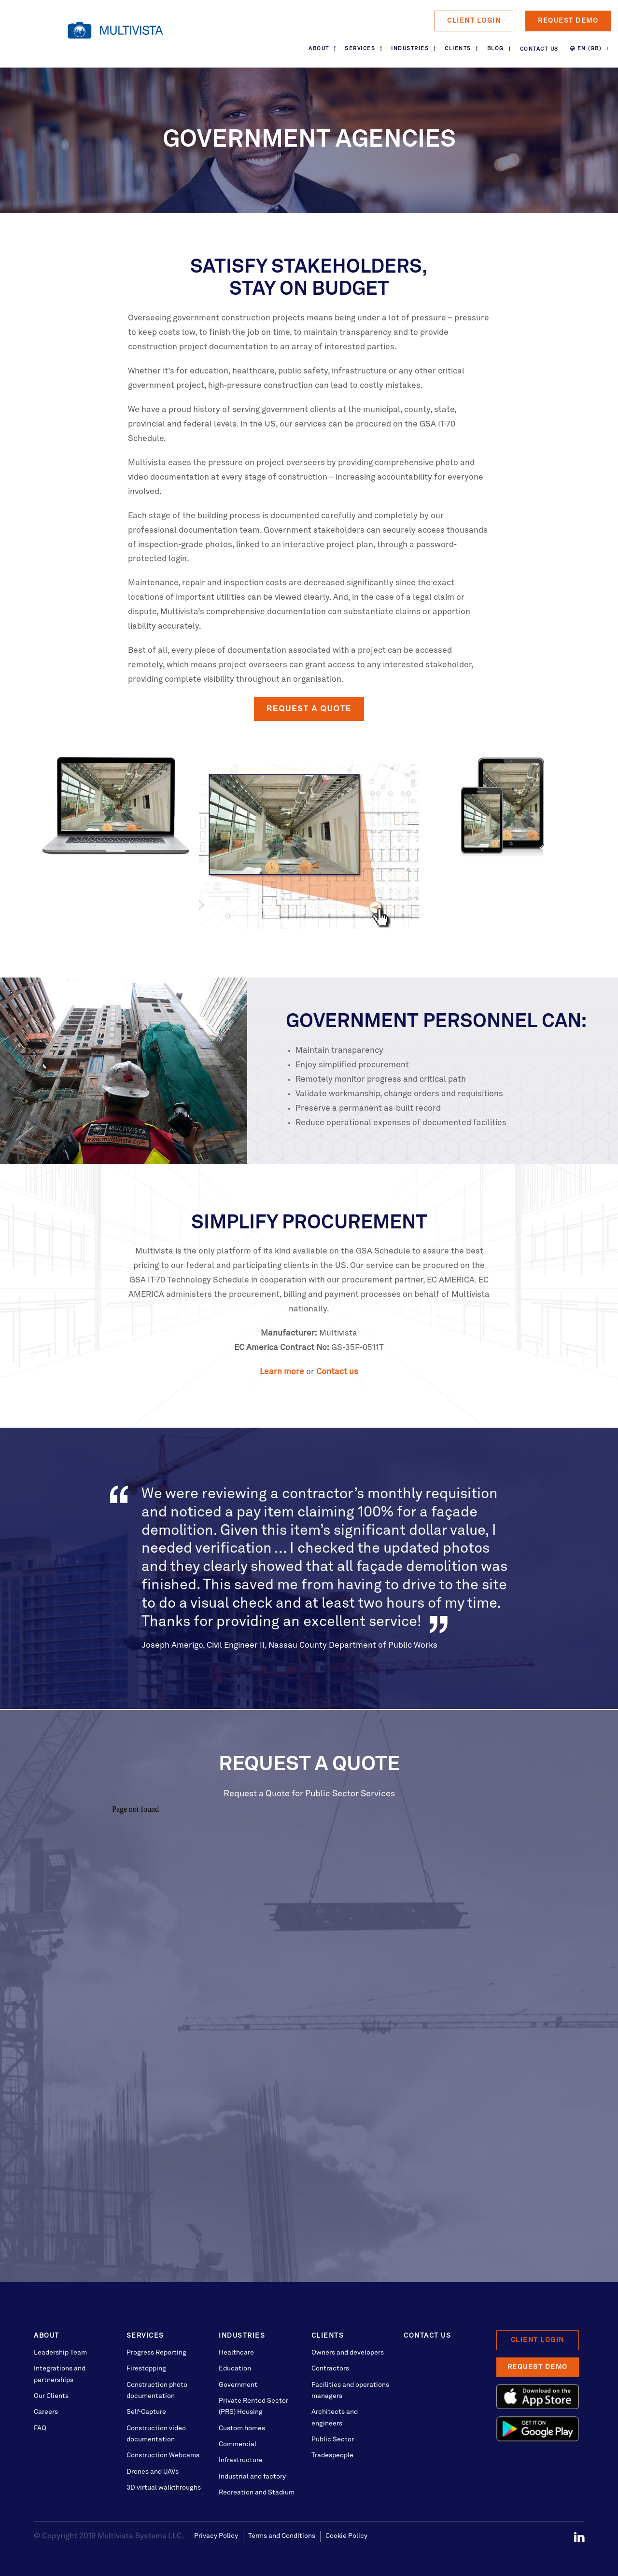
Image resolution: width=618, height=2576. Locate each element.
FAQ (40, 2428)
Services (360, 49)
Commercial (237, 2444)
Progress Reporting (156, 2352)
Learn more (282, 1372)
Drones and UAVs (152, 2471)
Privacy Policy (216, 2536)
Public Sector (332, 2439)
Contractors (330, 2368)
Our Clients (51, 2396)
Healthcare (236, 2352)
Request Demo (568, 20)
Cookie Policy (346, 2536)
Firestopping (146, 2368)
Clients (458, 49)
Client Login (474, 20)
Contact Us (539, 49)
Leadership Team (60, 2352)
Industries (410, 49)
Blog (495, 49)
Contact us (337, 1372)
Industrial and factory (252, 2476)
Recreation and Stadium (257, 2492)
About (319, 49)
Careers (46, 2412)
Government (238, 2385)
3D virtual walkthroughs (163, 2487)
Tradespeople (332, 2455)
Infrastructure (241, 2460)
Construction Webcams (162, 2455)
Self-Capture (146, 2412)
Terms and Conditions (281, 2536)
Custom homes (242, 2428)
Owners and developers (347, 2352)
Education (235, 2368)
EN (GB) (586, 49)
